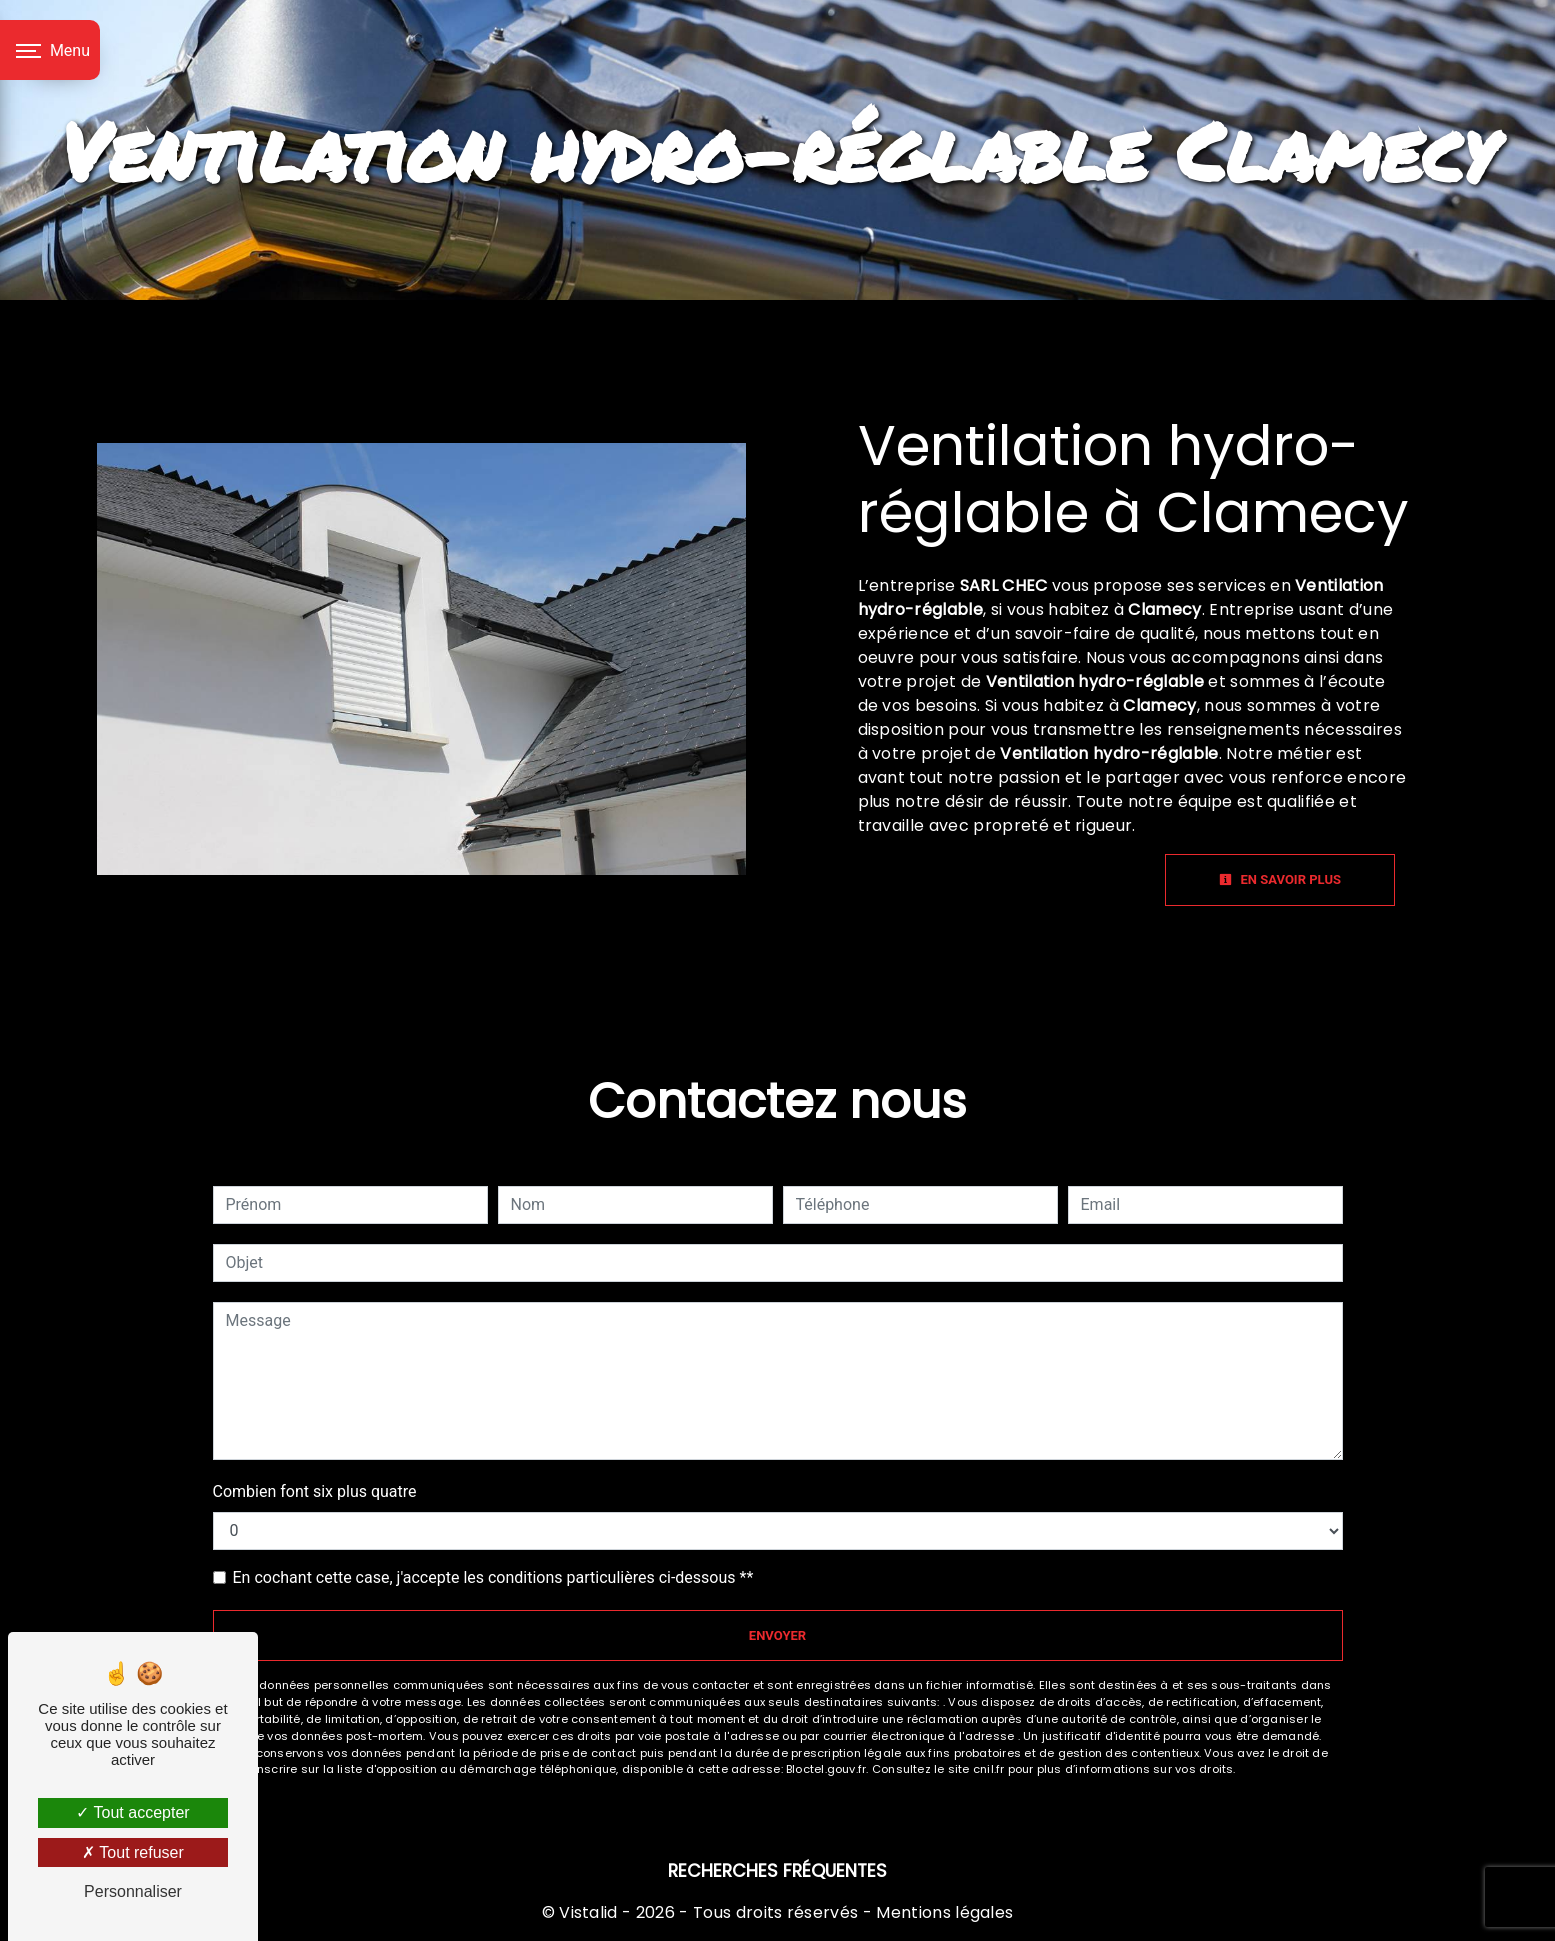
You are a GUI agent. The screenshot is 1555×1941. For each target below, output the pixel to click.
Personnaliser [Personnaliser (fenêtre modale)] (133, 1891)
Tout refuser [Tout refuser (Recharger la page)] (133, 1852)
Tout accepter (132, 1812)
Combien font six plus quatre (315, 1491)
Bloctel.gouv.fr (826, 1769)
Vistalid (588, 1912)
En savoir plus (1280, 879)
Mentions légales (942, 1912)
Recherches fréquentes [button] (777, 1871)
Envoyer (777, 1635)
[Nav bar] (50, 50)
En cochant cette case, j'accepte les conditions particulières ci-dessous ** (493, 1577)
